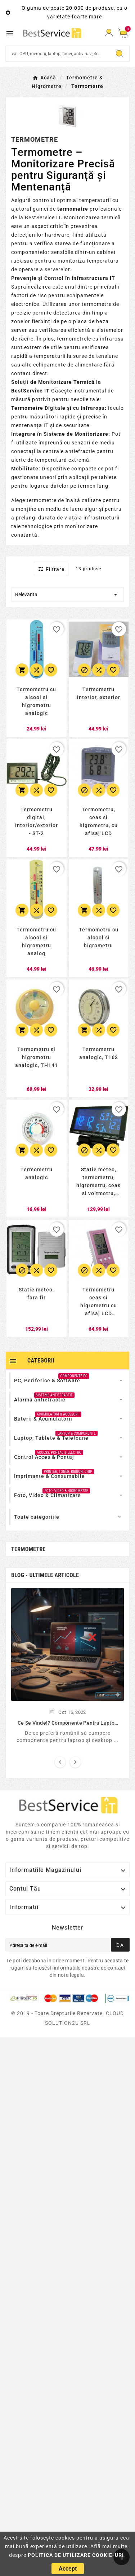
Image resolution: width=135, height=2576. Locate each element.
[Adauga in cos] (21, 669)
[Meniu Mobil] (11, 33)
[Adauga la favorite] (50, 669)
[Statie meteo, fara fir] (36, 1301)
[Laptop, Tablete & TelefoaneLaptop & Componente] (51, 1438)
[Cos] (124, 33)
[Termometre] (87, 86)
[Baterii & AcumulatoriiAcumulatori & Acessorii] (43, 1419)
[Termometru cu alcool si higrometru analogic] (36, 700)
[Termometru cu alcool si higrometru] (98, 941)
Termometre (28, 1549)
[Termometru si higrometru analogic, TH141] (36, 1060)
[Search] (58, 53)
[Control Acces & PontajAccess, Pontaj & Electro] (44, 1457)
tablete (108, 477)
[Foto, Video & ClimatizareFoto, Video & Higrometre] (47, 1495)
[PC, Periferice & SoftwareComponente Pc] (47, 1380)
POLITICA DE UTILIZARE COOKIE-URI (76, 2555)
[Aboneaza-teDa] (120, 1944)
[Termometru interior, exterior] (98, 700)
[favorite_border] (56, 629)
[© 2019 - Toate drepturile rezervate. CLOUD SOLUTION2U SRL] (67, 2023)
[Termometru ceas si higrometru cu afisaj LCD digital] (98, 1301)
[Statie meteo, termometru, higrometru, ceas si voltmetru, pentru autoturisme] (98, 1181)
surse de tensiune (95, 356)
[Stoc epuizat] (84, 669)
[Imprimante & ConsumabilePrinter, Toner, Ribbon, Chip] (49, 1476)
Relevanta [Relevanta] (67, 594)
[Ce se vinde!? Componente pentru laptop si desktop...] (67, 1723)
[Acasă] (44, 77)
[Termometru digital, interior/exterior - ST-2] (36, 821)
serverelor (57, 269)
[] (67, 1644)
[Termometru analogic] (36, 1181)
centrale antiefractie (69, 451)
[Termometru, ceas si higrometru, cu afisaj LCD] (98, 821)
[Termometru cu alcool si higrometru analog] (36, 941)
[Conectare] (109, 33)
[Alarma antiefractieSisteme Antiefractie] (40, 1400)
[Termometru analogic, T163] (98, 1060)
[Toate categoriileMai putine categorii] (68, 1517)
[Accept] (67, 2568)
